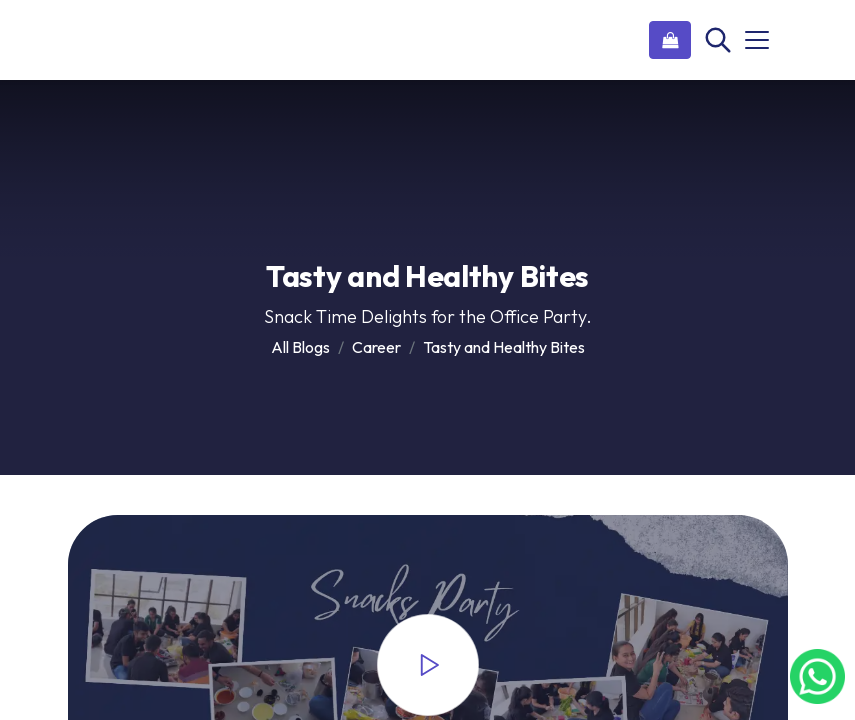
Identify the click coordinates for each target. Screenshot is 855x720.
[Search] (716, 40)
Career (376, 347)
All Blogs (300, 347)
